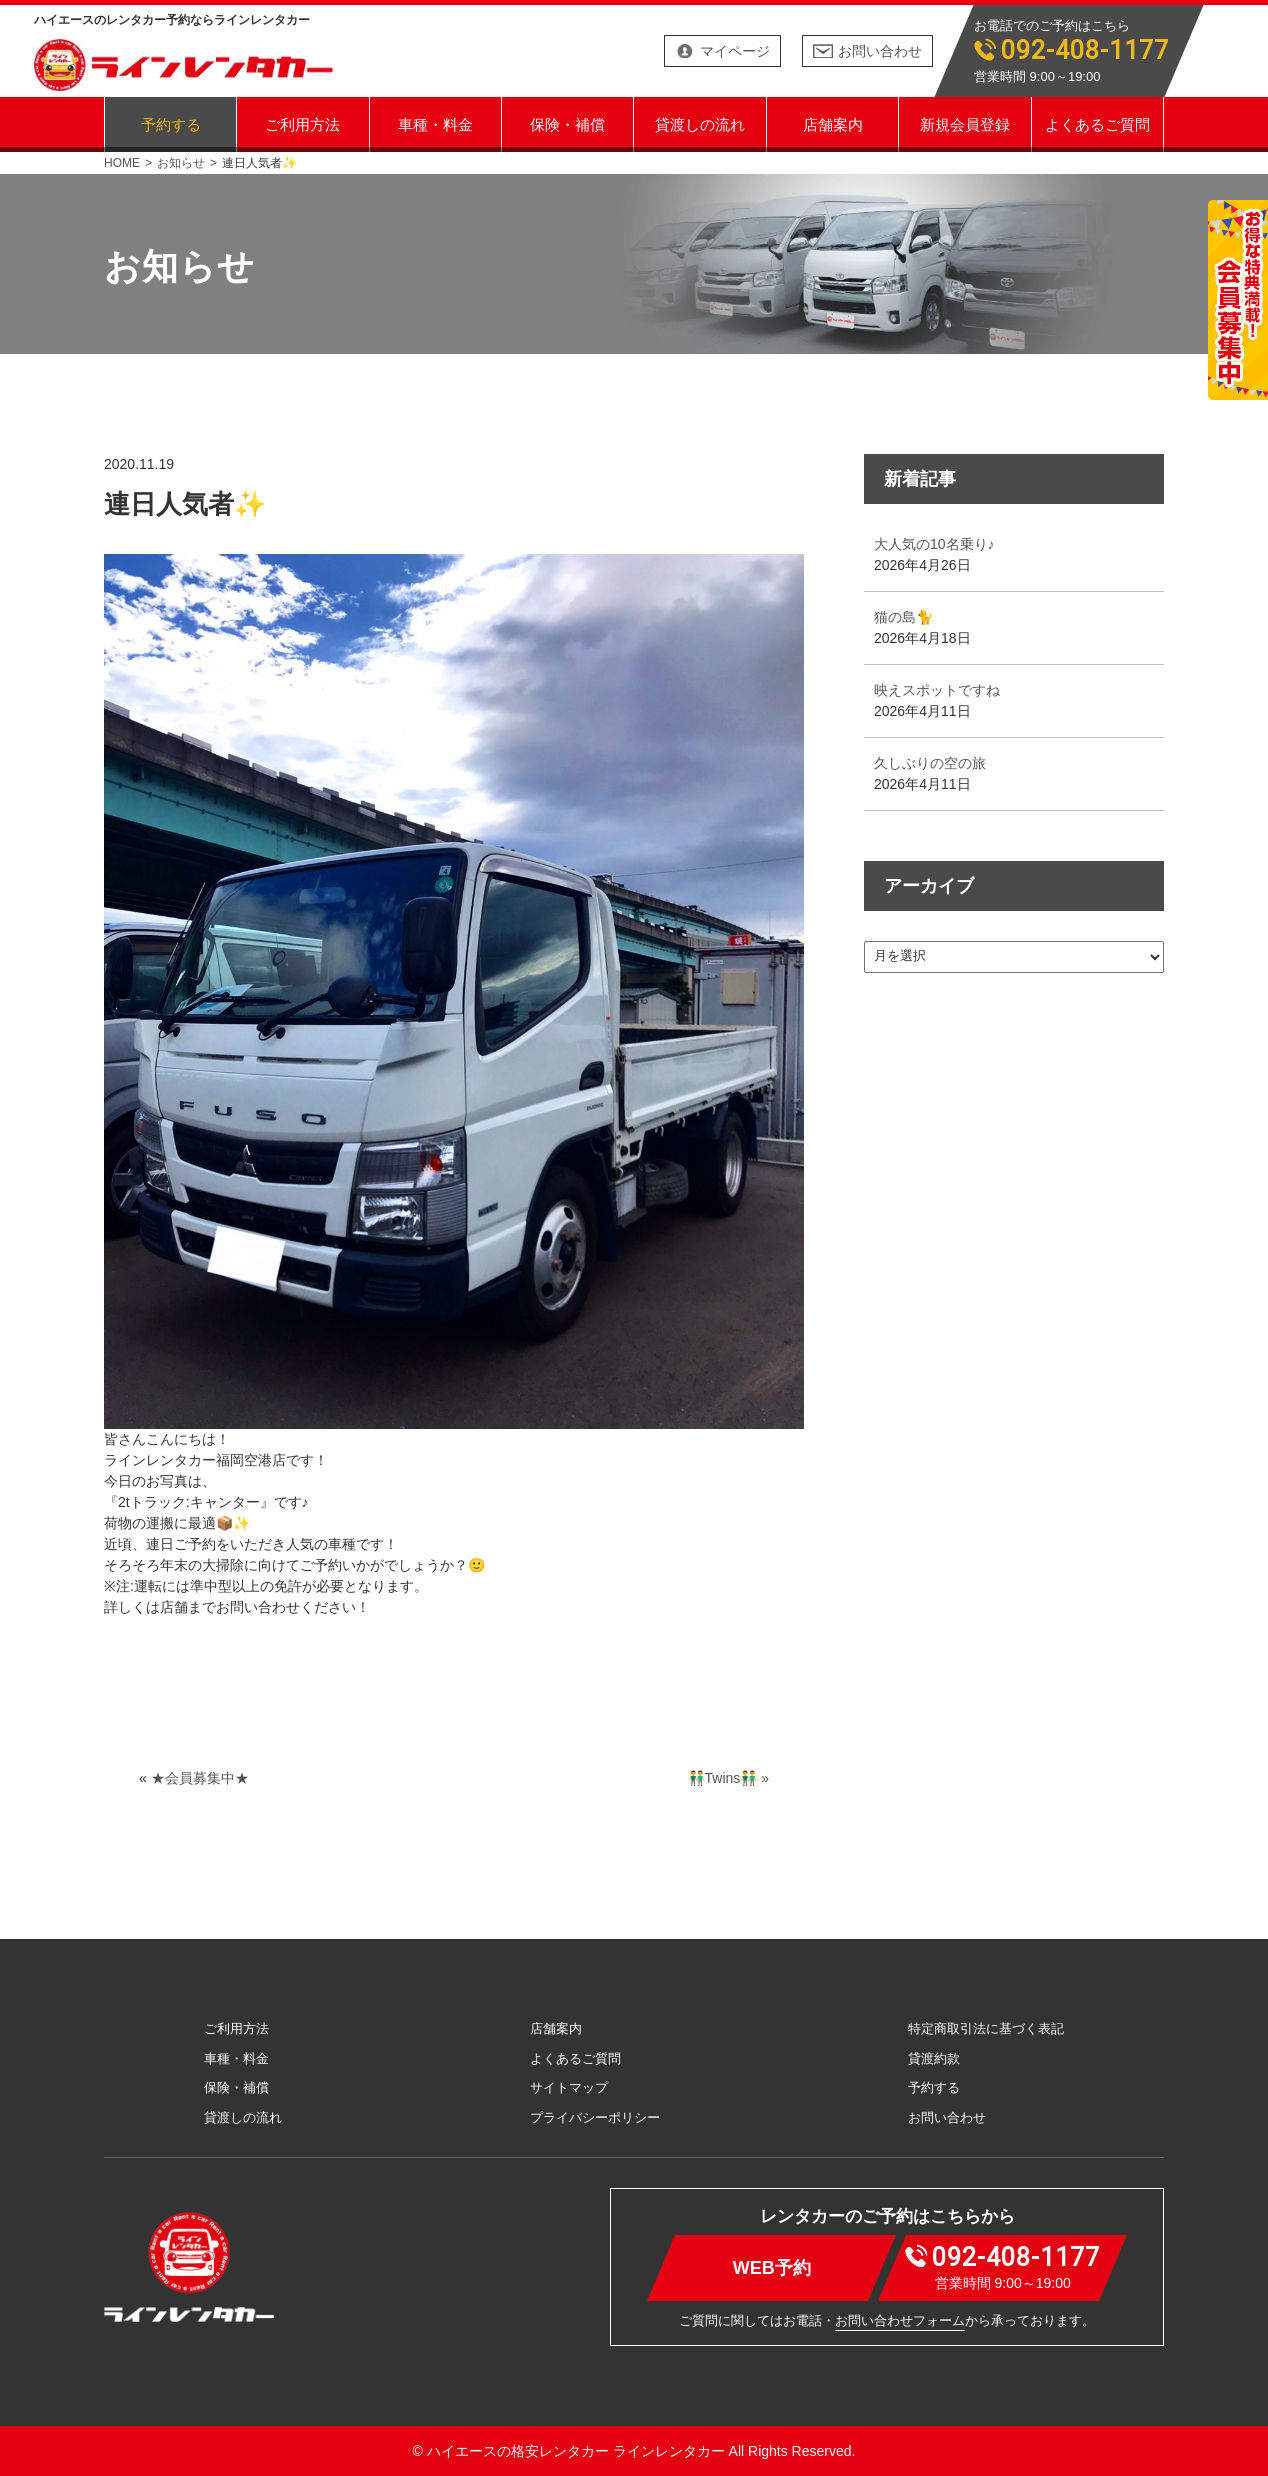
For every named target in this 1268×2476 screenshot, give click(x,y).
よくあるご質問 (1097, 123)
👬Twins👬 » (728, 1778)
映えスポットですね (937, 690)
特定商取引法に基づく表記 (986, 2028)
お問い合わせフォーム (900, 2320)
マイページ (735, 51)
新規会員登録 (965, 123)
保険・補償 (567, 123)
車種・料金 (435, 123)
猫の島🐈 (903, 617)
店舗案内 (833, 123)
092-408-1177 (1085, 50)
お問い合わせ (880, 51)
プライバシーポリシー (595, 2117)
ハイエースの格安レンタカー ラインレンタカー (576, 2451)
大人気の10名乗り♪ (934, 544)
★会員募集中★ (200, 1778)
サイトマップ (569, 2087)
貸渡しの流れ (700, 123)
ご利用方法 (302, 123)
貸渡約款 (934, 2058)
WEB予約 (772, 2267)
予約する (171, 123)
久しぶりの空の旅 (930, 763)
